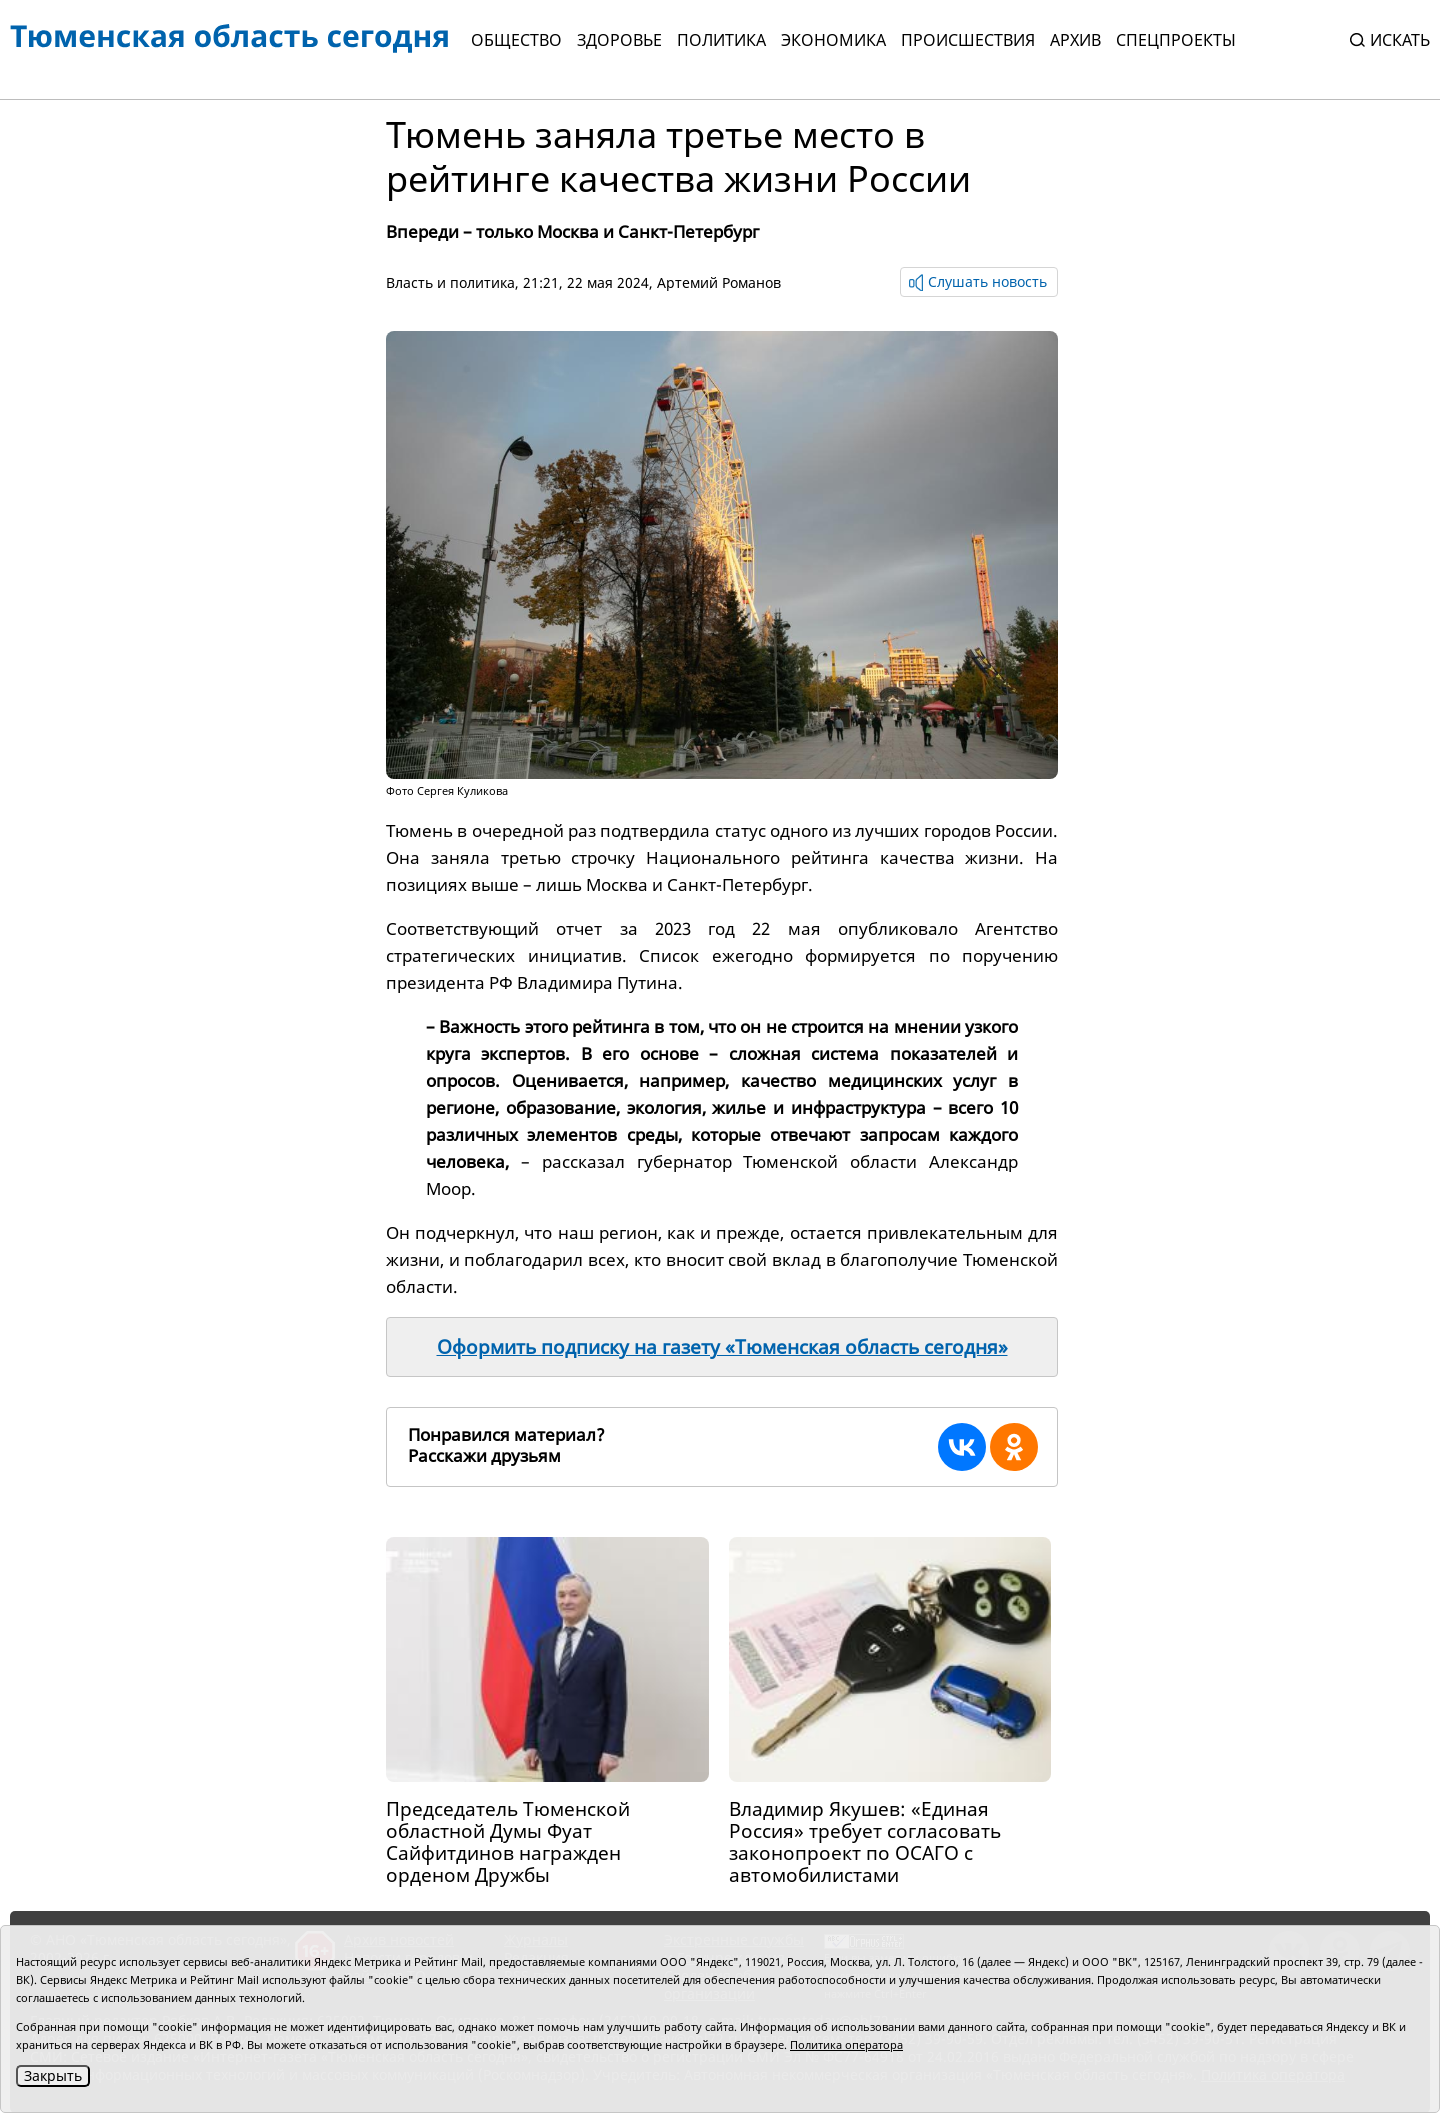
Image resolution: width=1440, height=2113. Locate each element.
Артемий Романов (719, 282)
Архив (1075, 40)
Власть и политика (450, 282)
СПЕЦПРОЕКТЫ (1176, 40)
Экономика (833, 40)
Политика (721, 40)
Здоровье (619, 40)
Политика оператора (846, 2044)
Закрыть (53, 2075)
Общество (516, 40)
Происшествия (968, 40)
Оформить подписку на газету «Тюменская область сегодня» (722, 1347)
